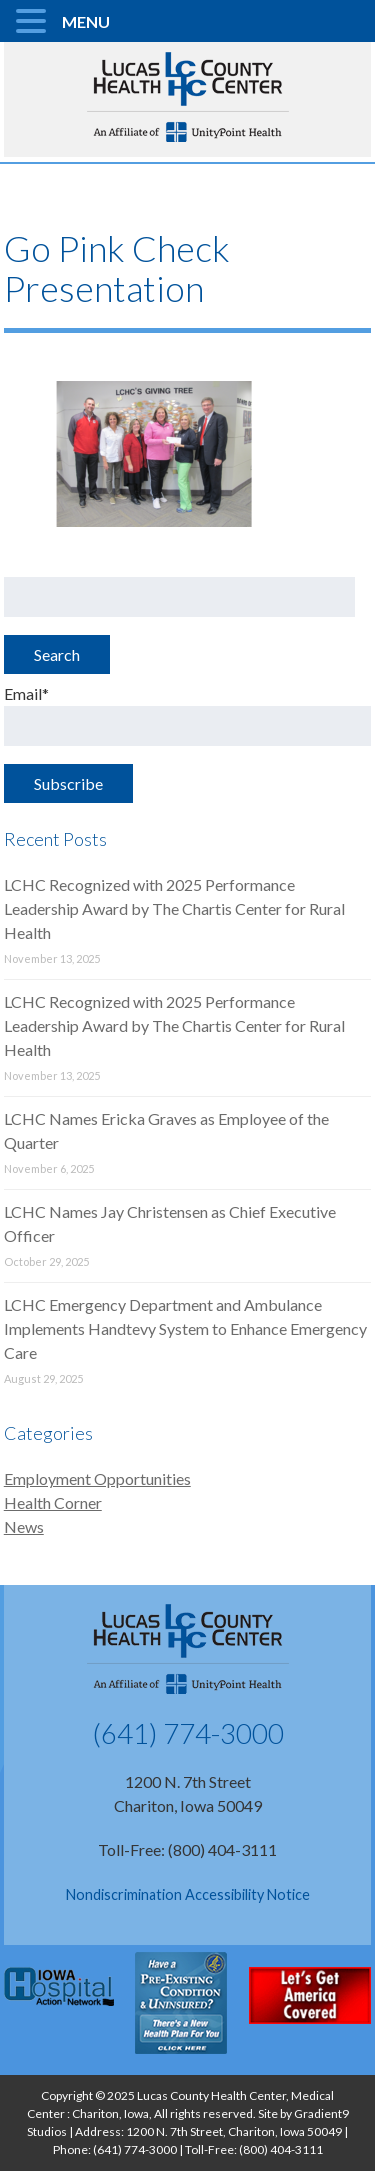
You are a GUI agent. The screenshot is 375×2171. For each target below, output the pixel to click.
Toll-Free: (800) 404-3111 (187, 1849)
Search (57, 654)
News (24, 1526)
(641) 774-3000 (188, 1733)
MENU (86, 21)
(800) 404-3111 (281, 2149)
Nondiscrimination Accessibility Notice (188, 1894)
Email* (188, 715)
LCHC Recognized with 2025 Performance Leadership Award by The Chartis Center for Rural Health (174, 908)
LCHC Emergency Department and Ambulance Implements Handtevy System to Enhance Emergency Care (185, 1328)
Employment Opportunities (97, 1478)
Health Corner (53, 1502)
